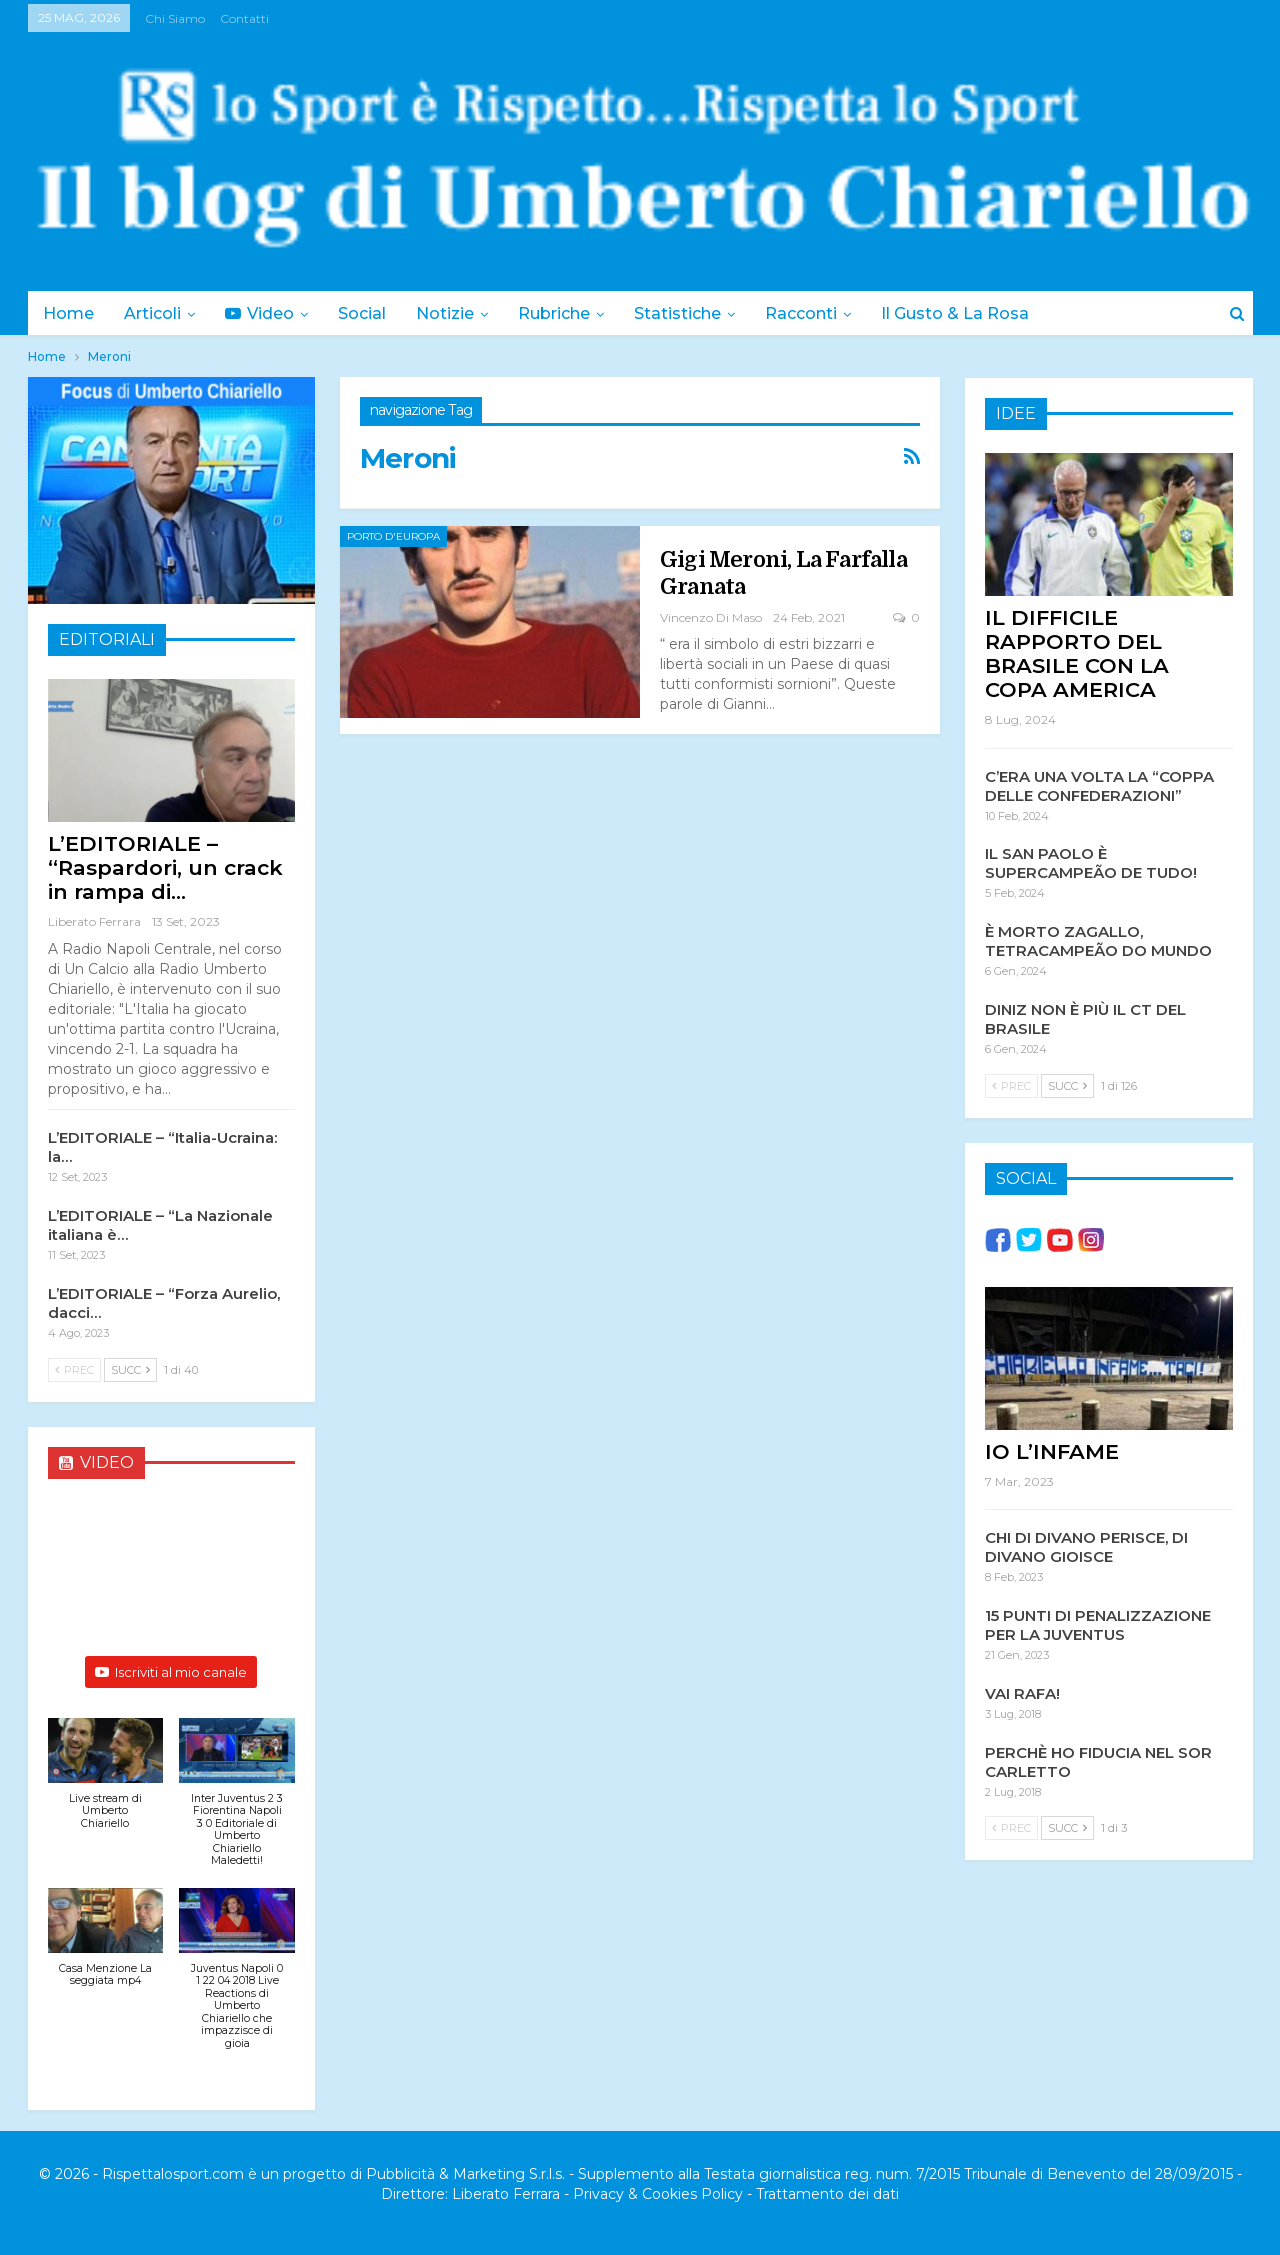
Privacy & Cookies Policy (658, 2194)
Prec (74, 1370)
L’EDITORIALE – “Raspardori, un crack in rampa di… (165, 867)
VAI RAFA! (1022, 1692)
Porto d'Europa (393, 536)
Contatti (244, 18)
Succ (130, 1370)
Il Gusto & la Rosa (979, 313)
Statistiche (695, 313)
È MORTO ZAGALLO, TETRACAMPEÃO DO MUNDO (1098, 940)
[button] (106, 1784)
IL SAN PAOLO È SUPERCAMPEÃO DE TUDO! (1091, 862)
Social (371, 313)
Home (68, 313)
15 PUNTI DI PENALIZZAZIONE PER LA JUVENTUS (1098, 1624)
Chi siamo (175, 18)
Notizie (457, 313)
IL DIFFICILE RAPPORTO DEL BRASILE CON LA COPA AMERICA (1077, 652)
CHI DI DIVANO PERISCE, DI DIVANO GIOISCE (1086, 1546)
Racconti (822, 313)
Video (265, 313)
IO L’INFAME (1052, 1450)
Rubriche (569, 313)
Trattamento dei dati (827, 2194)
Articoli (155, 313)
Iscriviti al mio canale (171, 1672)
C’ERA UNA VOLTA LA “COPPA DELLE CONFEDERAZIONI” (1099, 785)
